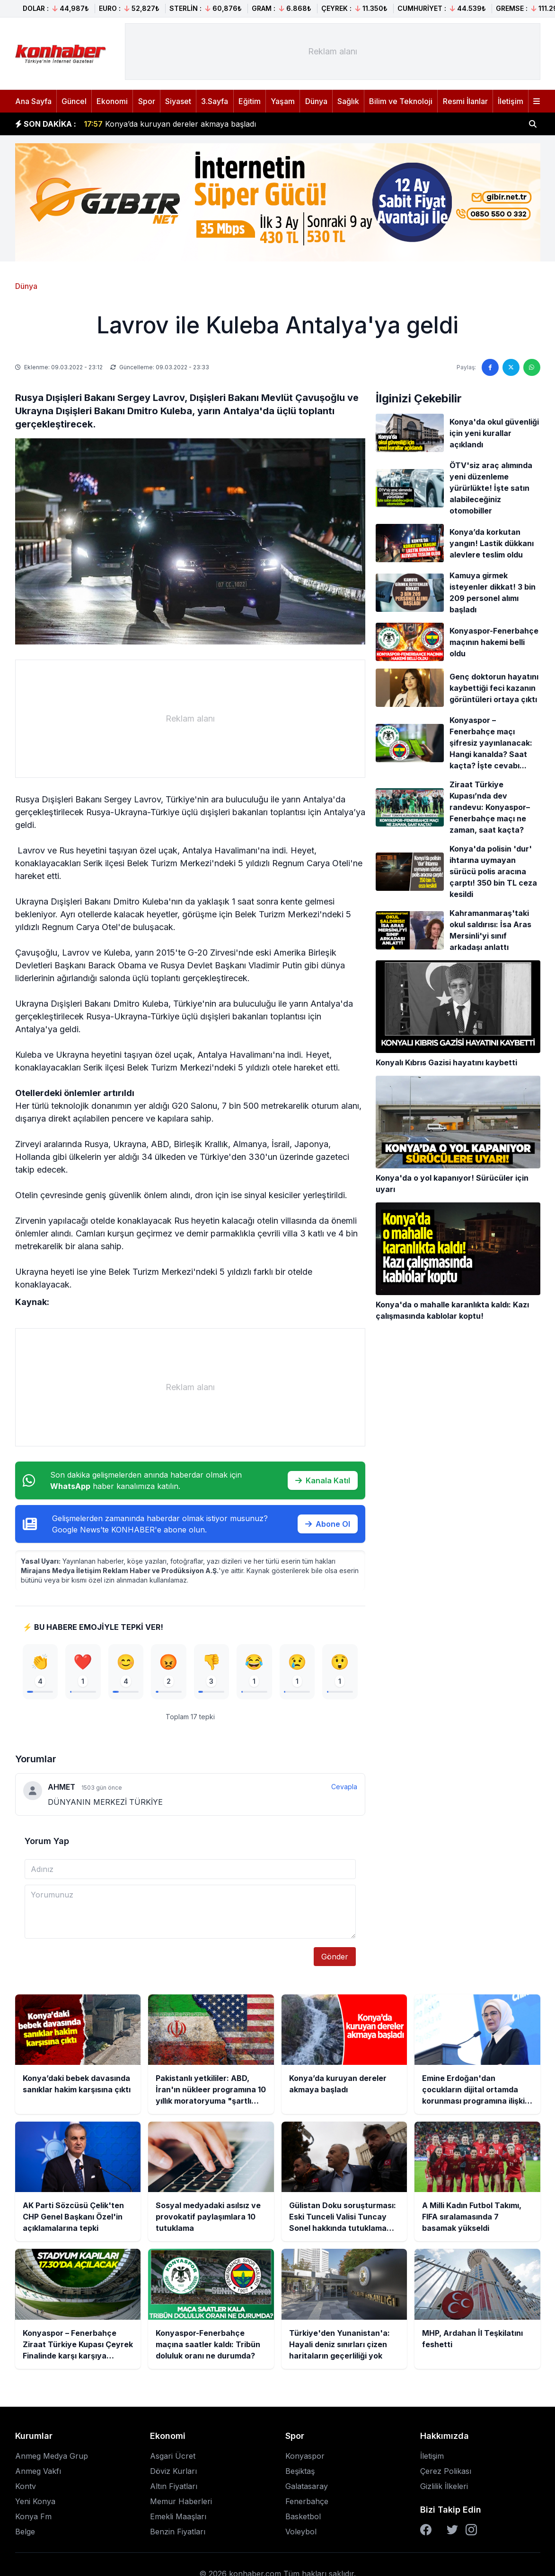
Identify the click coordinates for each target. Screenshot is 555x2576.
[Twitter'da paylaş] (511, 367)
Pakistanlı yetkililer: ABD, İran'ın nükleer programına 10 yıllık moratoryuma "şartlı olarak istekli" (266, 118)
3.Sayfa (214, 101)
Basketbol (303, 2516)
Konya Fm (33, 2516)
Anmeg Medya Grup (51, 2456)
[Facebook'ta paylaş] (490, 367)
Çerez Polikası (445, 2471)
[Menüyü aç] (536, 101)
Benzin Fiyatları (177, 2531)
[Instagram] (471, 2529)
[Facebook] (426, 2529)
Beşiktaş (300, 2471)
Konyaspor (305, 2456)
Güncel (74, 101)
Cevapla (344, 1787)
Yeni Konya (35, 2501)
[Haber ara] (532, 123)
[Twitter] (452, 2529)
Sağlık (348, 101)
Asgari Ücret (172, 2456)
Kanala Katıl (322, 1480)
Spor (146, 101)
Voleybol (301, 2531)
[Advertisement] (333, 51)
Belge (25, 2531)
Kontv (25, 2486)
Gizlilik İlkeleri (444, 2486)
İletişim (510, 101)
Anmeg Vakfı (38, 2471)
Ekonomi (112, 101)
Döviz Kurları (173, 2471)
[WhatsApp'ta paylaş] (531, 367)
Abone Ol (327, 1524)
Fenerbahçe (306, 2501)
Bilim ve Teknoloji (400, 101)
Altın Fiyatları (173, 2486)
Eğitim (249, 101)
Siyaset (178, 101)
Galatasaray (306, 2486)
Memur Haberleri (181, 2501)
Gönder (334, 1956)
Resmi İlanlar (465, 101)
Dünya (316, 101)
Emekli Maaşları (178, 2516)
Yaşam (283, 101)
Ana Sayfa (33, 101)
